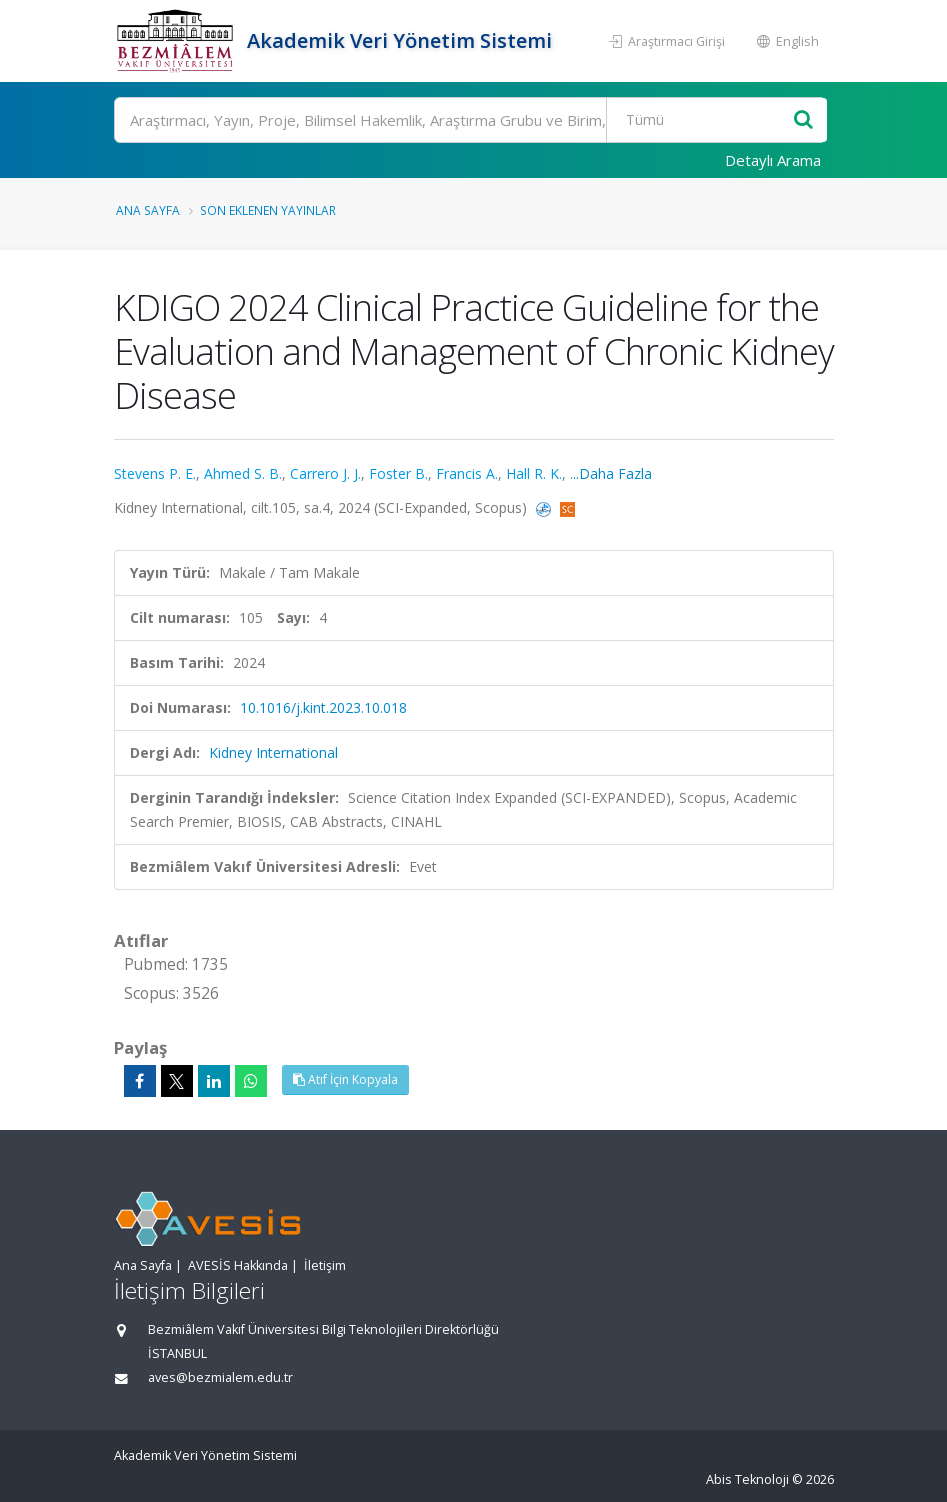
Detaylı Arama (773, 160)
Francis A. (467, 473)
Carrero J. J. (325, 473)
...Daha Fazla (611, 473)
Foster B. (398, 473)
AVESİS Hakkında (238, 1265)
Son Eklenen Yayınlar (268, 210)
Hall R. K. (534, 473)
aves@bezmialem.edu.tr (220, 1377)
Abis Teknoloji (747, 1479)
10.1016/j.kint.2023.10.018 (323, 707)
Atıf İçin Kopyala (345, 1079)
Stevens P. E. (155, 473)
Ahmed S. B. (243, 473)
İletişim (325, 1265)
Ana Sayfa (148, 210)
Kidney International (273, 752)
